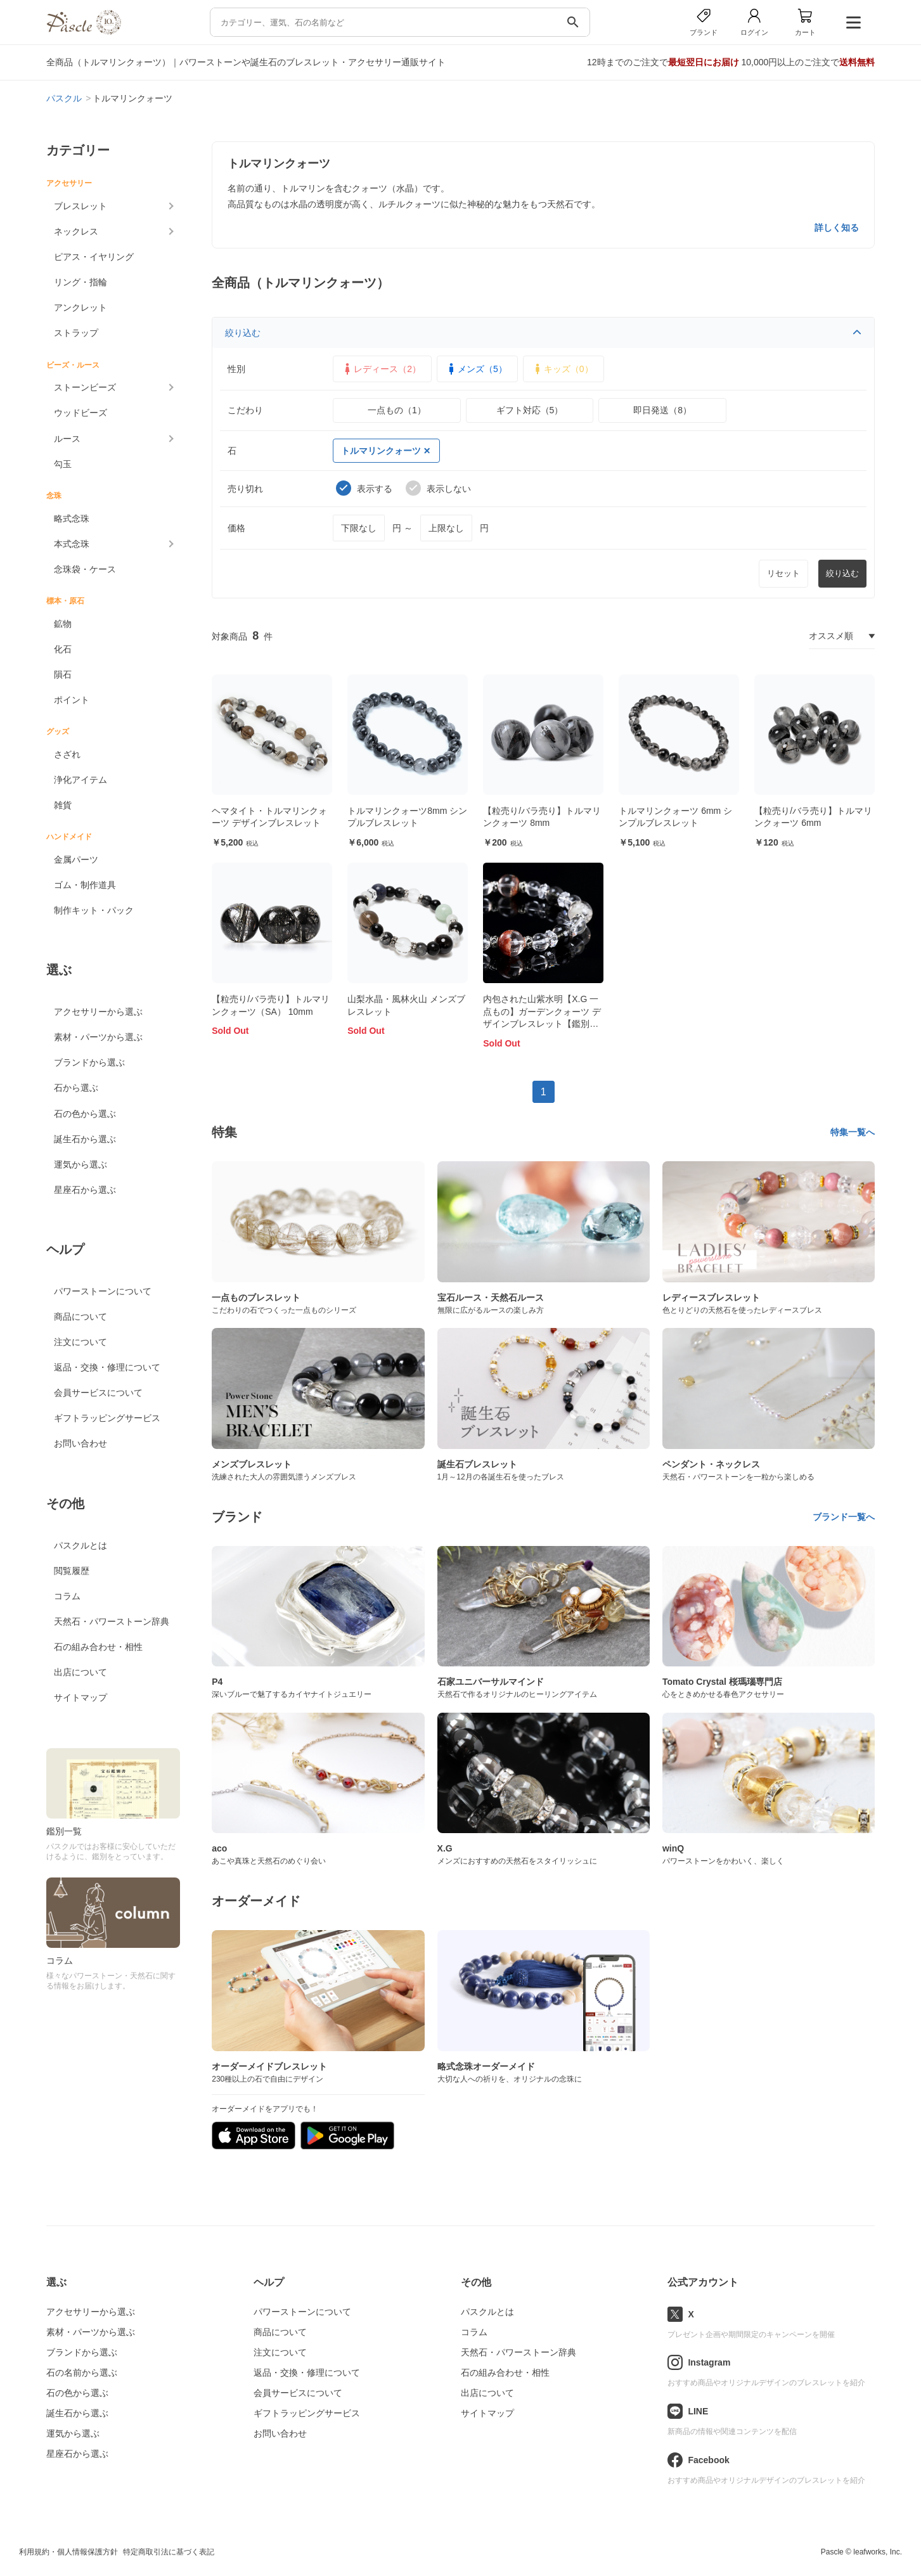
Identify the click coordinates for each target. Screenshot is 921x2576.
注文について (80, 1342)
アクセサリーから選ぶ (98, 1012)
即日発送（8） (662, 410)
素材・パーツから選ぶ (98, 1037)
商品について (80, 1316)
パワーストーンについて (102, 1291)
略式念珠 (71, 518)
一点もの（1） (397, 410)
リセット (783, 573)
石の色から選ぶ (85, 1114)
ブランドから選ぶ (89, 1062)
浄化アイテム (80, 780)
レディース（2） (381, 369)
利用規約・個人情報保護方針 (68, 2551)
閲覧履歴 (71, 1571)
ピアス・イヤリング (94, 257)
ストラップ (76, 333)
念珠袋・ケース (85, 569)
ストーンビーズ (85, 387)
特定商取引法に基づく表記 (168, 2551)
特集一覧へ (852, 1132)
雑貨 (63, 805)
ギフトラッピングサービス (107, 1418)
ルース (67, 439)
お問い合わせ (80, 1443)
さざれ (67, 754)
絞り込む (543, 333)
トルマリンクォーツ (385, 451)
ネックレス (76, 231)
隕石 (63, 674)
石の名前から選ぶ (81, 2372)
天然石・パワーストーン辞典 (111, 1621)
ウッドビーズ (80, 413)
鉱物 (63, 624)
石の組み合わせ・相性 (98, 1647)
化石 (63, 649)
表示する (364, 488)
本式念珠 (71, 544)
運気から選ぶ (80, 1164)
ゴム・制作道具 (85, 885)
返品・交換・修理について (107, 1367)
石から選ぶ (76, 1088)
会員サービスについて (98, 1393)
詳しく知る (837, 227)
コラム (67, 1596)
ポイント (71, 700)
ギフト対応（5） (530, 410)
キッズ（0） (562, 369)
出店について (80, 1672)
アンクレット (80, 307)
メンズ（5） (476, 369)
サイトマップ (80, 1697)
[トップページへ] (83, 31)
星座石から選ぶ (85, 1190)
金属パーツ (76, 859)
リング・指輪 (80, 282)
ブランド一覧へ (844, 1517)
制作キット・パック (94, 910)
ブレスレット (80, 206)
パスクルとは (80, 1545)
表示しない (438, 488)
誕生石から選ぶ (85, 1139)
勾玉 (63, 464)
